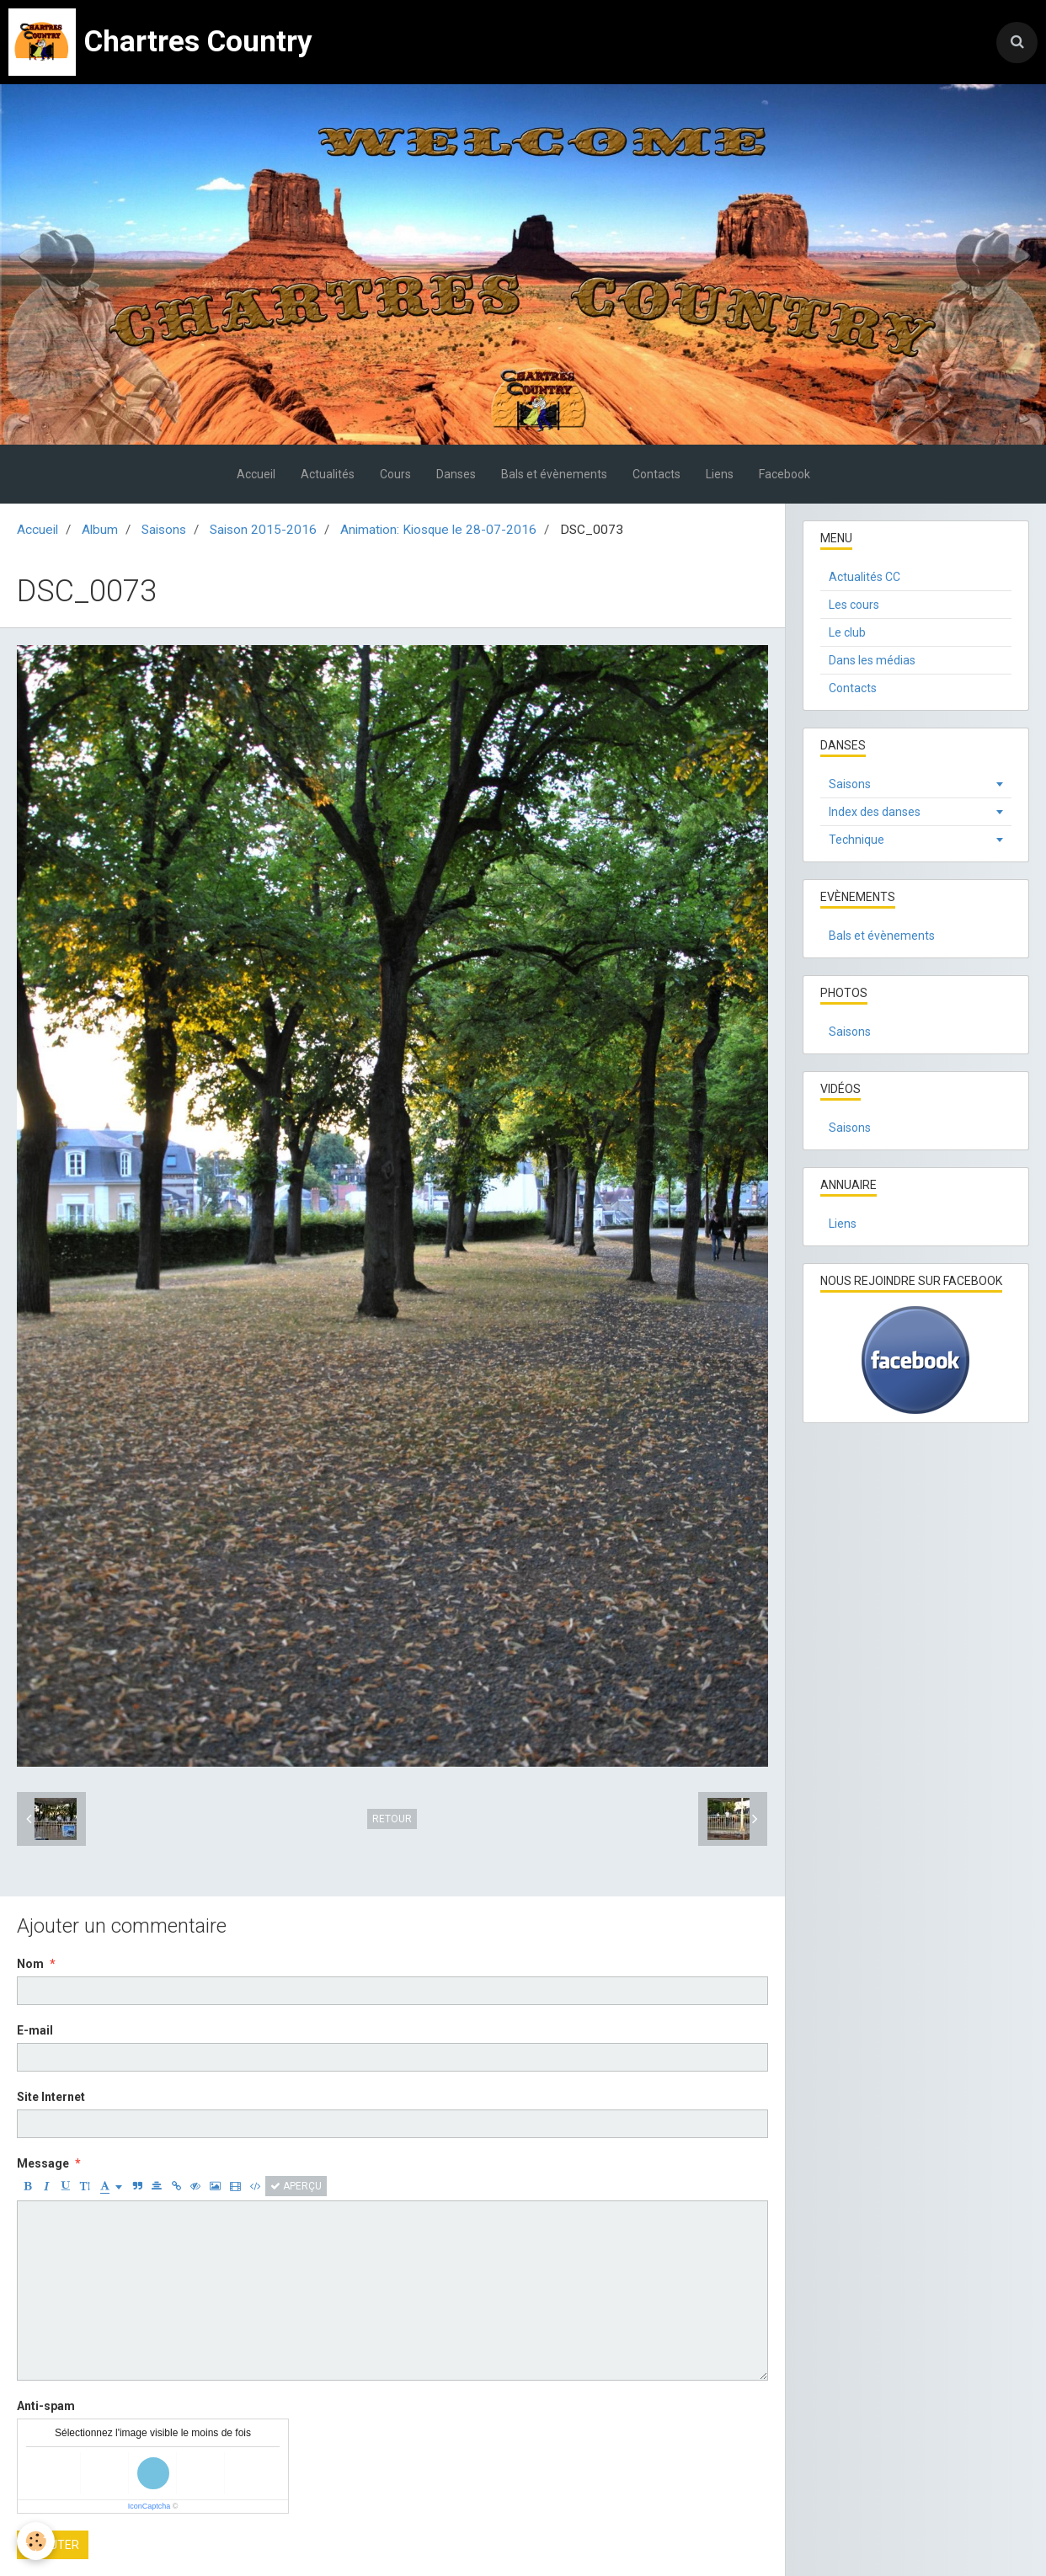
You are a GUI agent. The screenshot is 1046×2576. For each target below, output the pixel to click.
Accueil (256, 474)
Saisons (163, 529)
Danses (456, 474)
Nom (30, 1964)
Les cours (854, 604)
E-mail (35, 2030)
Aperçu (296, 2186)
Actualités (328, 474)
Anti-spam (46, 2406)
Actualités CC (864, 577)
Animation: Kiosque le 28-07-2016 (438, 529)
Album (100, 529)
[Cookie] (36, 2541)
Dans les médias (872, 660)
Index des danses (875, 812)
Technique (856, 839)
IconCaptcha (149, 2506)
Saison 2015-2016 (263, 529)
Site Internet (51, 2097)
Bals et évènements (554, 474)
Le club (847, 632)
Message (43, 2163)
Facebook (784, 474)
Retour (392, 1819)
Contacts (656, 474)
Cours (395, 474)
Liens (720, 474)
